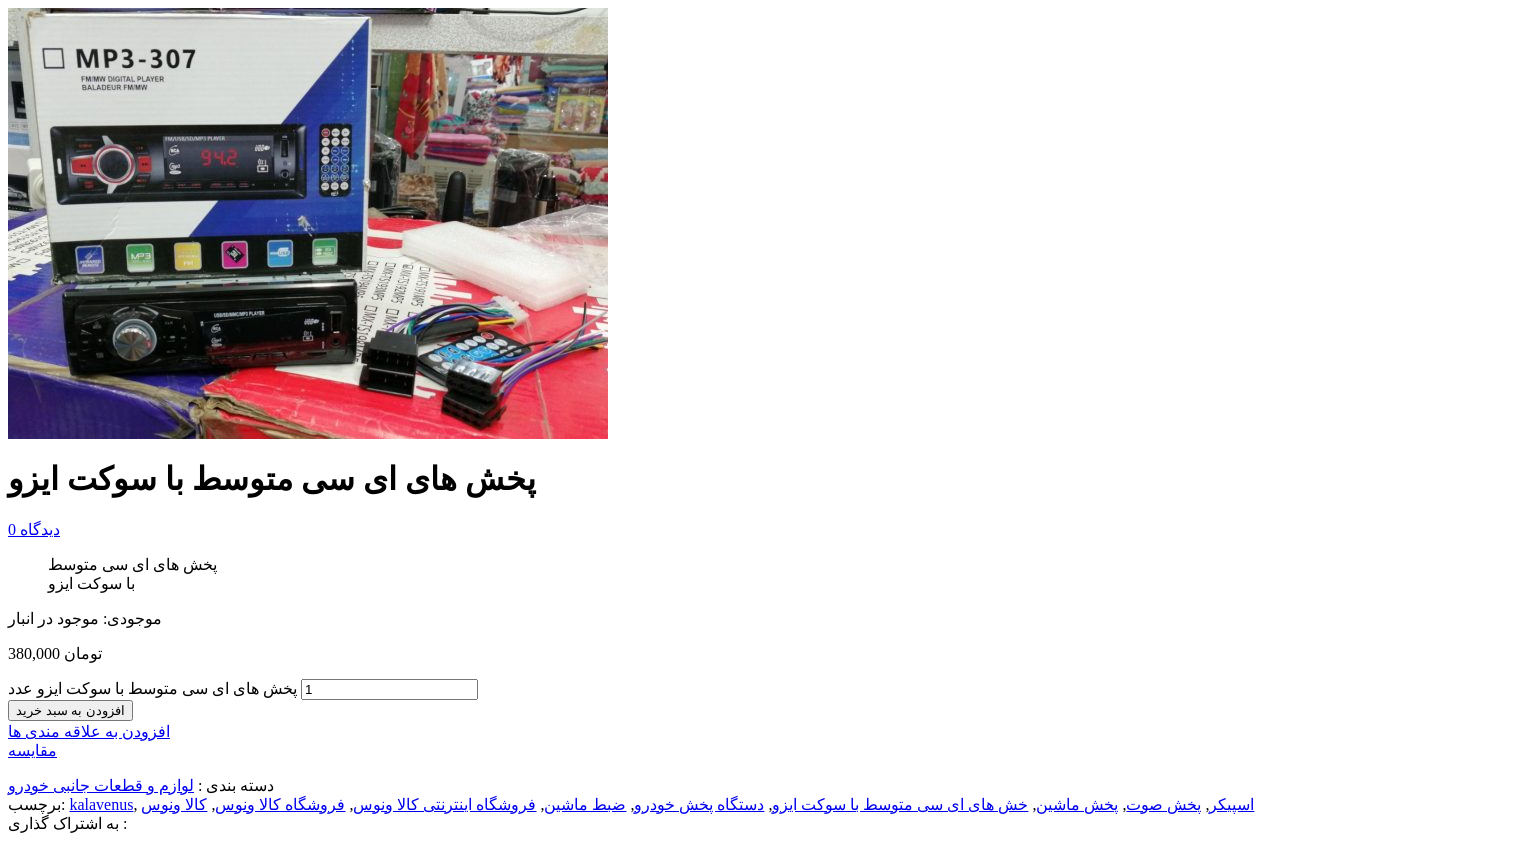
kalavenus (101, 804)
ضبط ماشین (585, 804)
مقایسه (32, 750)
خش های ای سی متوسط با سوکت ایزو (900, 804)
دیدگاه (34, 529)
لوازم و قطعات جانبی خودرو (101, 785)
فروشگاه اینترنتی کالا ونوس (444, 804)
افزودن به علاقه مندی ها (89, 731)
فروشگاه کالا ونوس (280, 804)
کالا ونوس (174, 804)
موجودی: (132, 618)
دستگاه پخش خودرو (699, 804)
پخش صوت (1163, 804)
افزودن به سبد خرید (70, 710)
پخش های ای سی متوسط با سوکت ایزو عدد (152, 688)
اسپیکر (1231, 804)
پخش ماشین (1077, 804)
